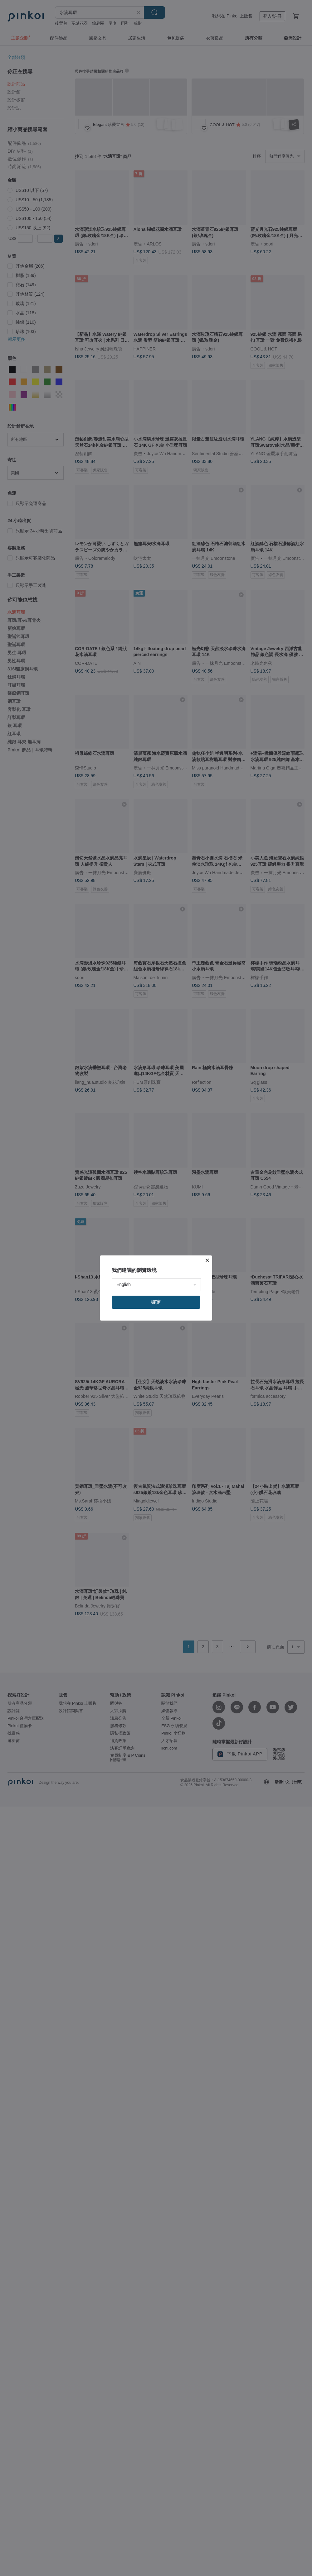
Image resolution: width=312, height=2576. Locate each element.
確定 (156, 1302)
